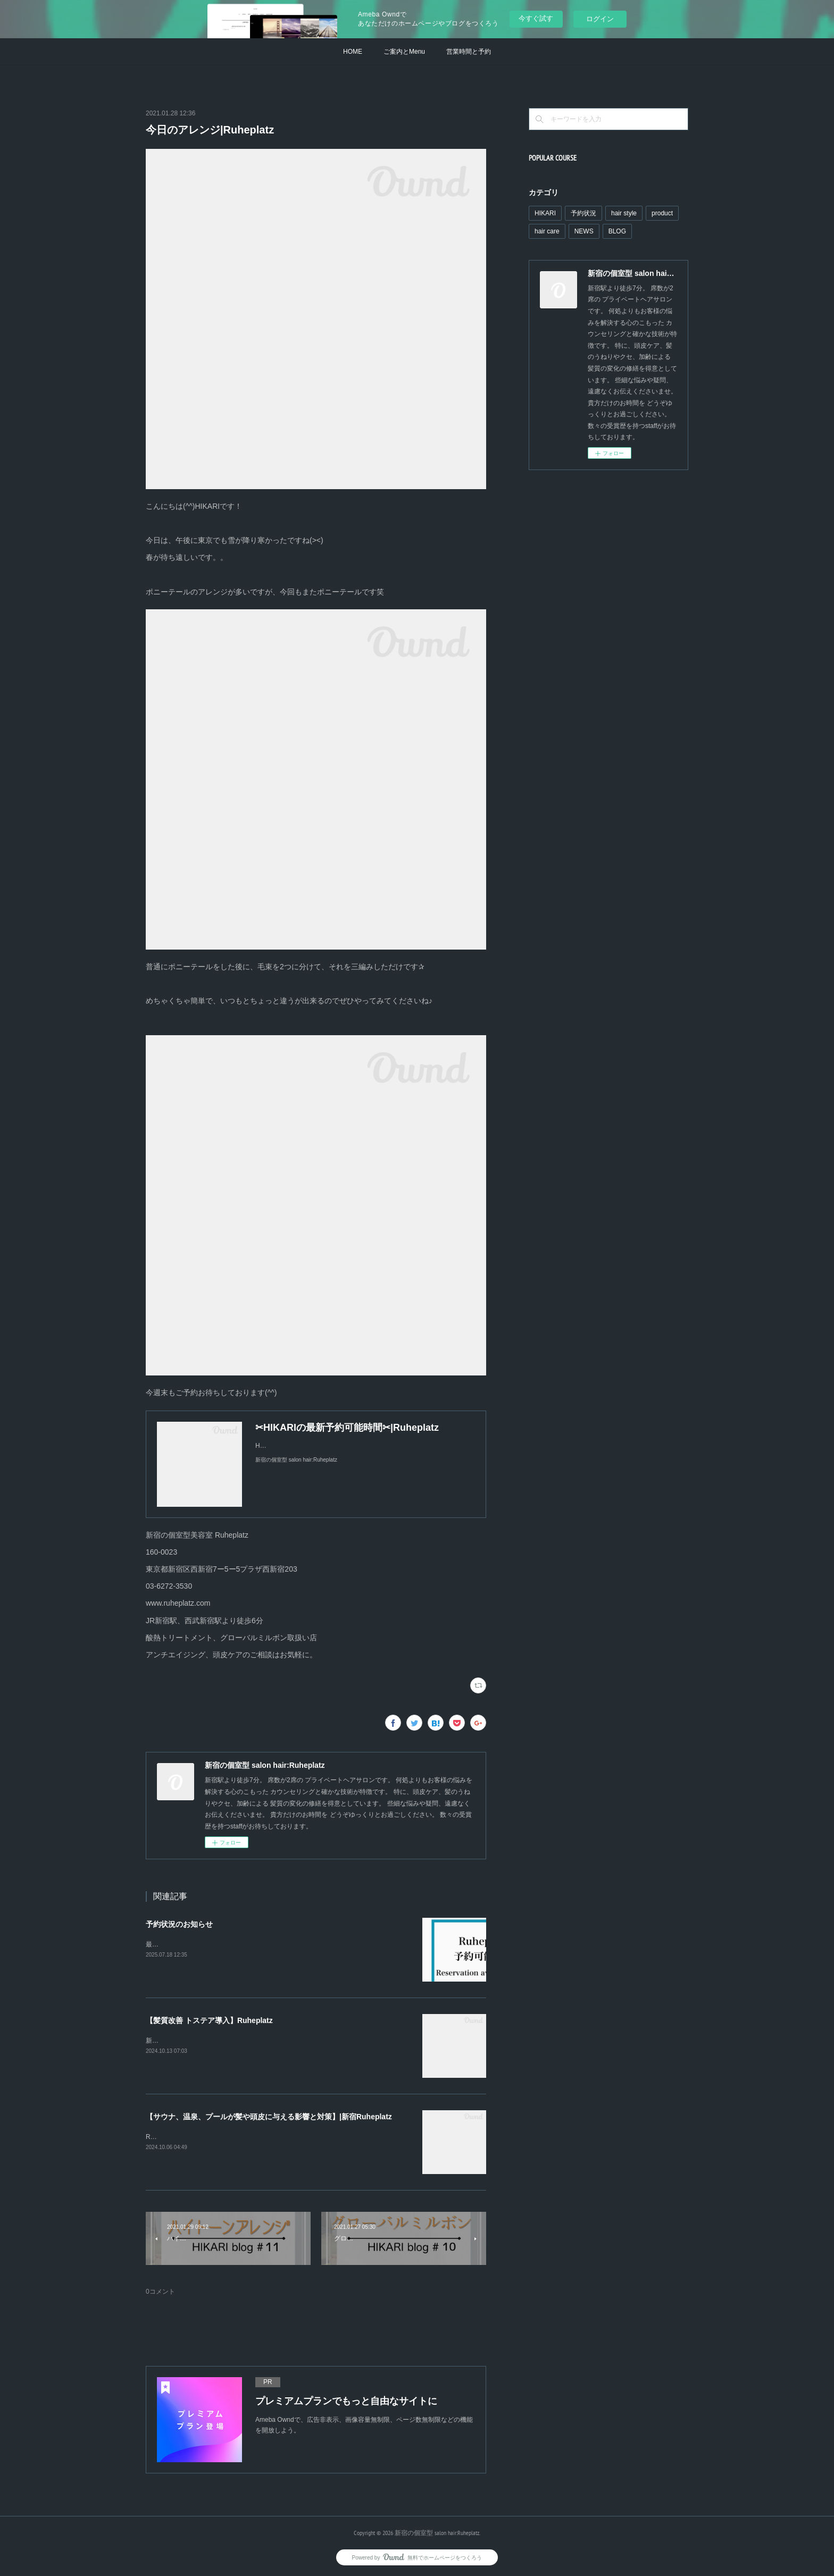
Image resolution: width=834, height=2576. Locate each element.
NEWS (584, 231)
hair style (624, 213)
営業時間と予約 (468, 51)
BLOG (617, 231)
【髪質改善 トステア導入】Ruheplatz (209, 2020)
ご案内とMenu (404, 51)
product (662, 213)
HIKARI (545, 213)
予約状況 (583, 213)
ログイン (600, 19)
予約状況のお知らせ (179, 1924)
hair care (547, 231)
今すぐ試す (536, 18)
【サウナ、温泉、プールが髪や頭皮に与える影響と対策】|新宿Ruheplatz (269, 2116)
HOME (352, 51)
